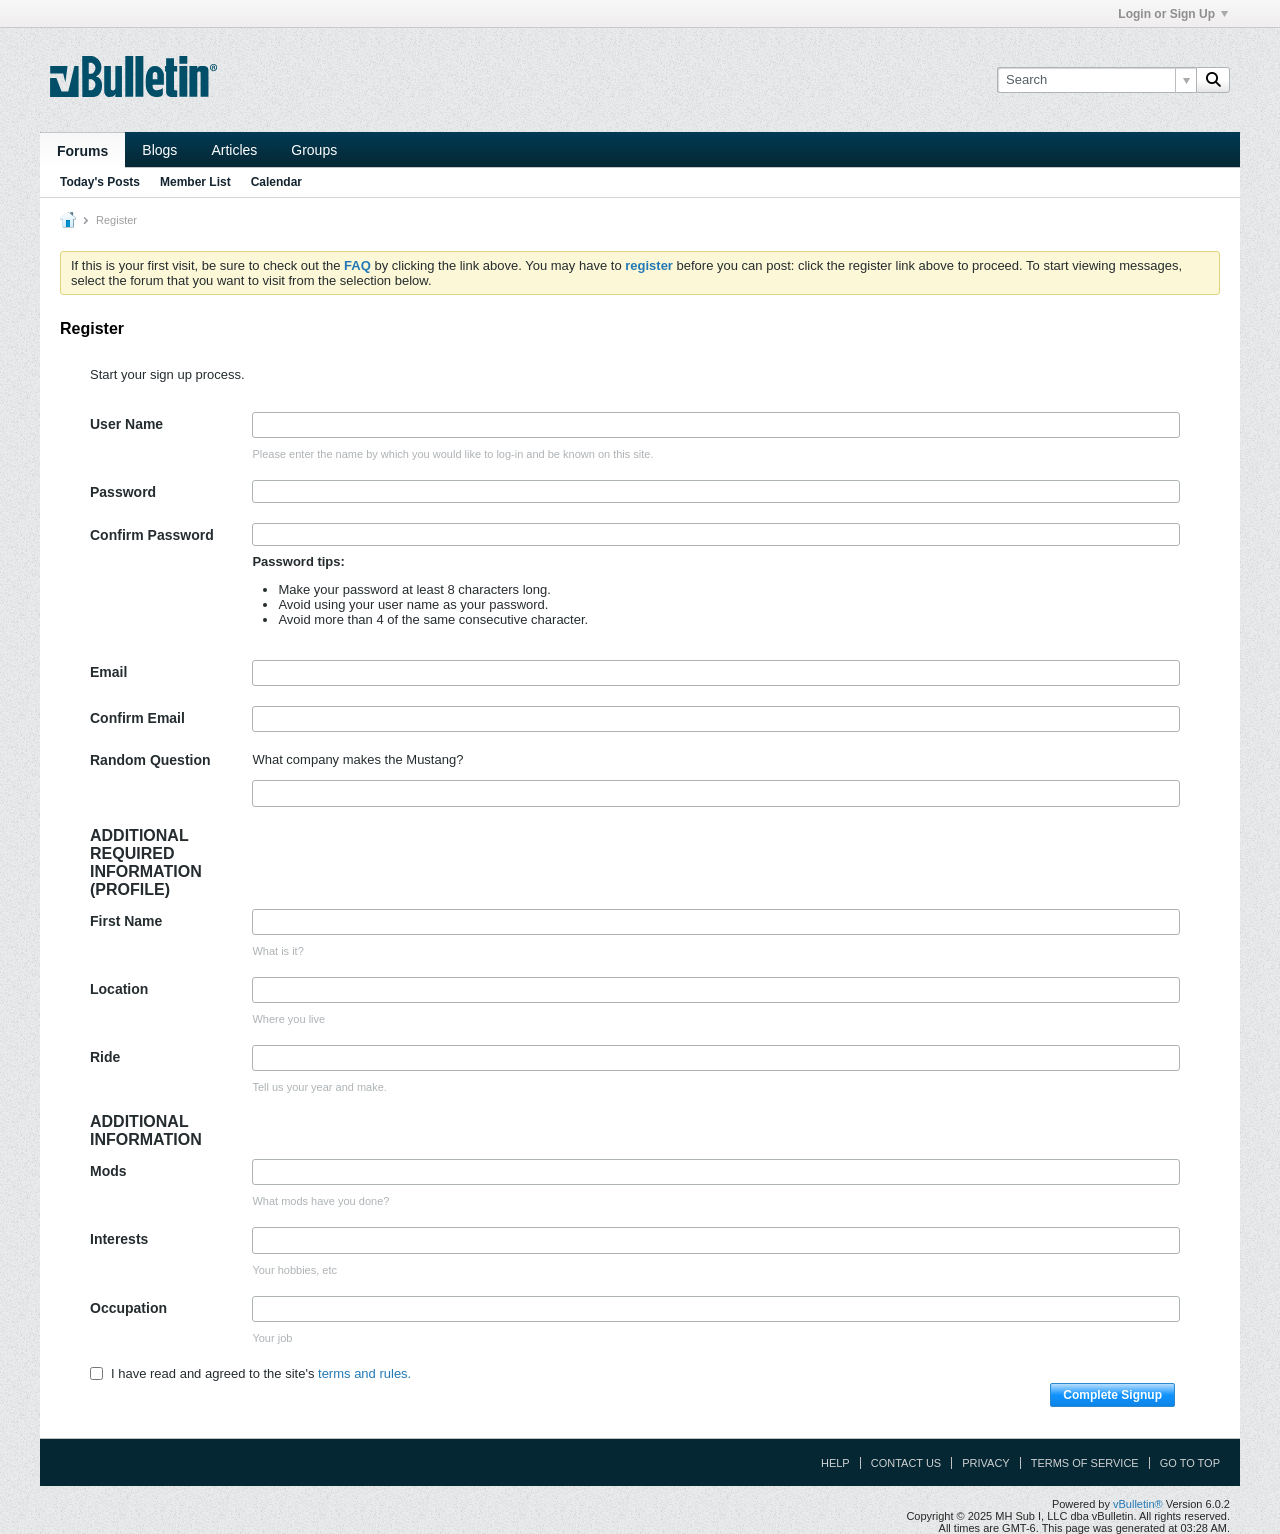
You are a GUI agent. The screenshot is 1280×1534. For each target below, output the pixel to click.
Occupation (128, 1308)
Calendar (276, 182)
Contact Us (906, 1463)
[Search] (1096, 80)
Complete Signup (1112, 1395)
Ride (105, 1057)
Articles (234, 150)
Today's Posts (100, 182)
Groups (314, 150)
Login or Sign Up (1173, 14)
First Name (126, 921)
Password (123, 492)
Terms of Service (1085, 1463)
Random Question (150, 760)
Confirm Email (137, 718)
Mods (108, 1171)
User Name (126, 424)
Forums (82, 151)
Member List (195, 182)
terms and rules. (364, 1373)
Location (119, 989)
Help (835, 1463)
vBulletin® (1138, 1504)
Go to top (1190, 1463)
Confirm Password (152, 535)
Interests (119, 1239)
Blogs (159, 150)
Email (108, 672)
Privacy (985, 1463)
